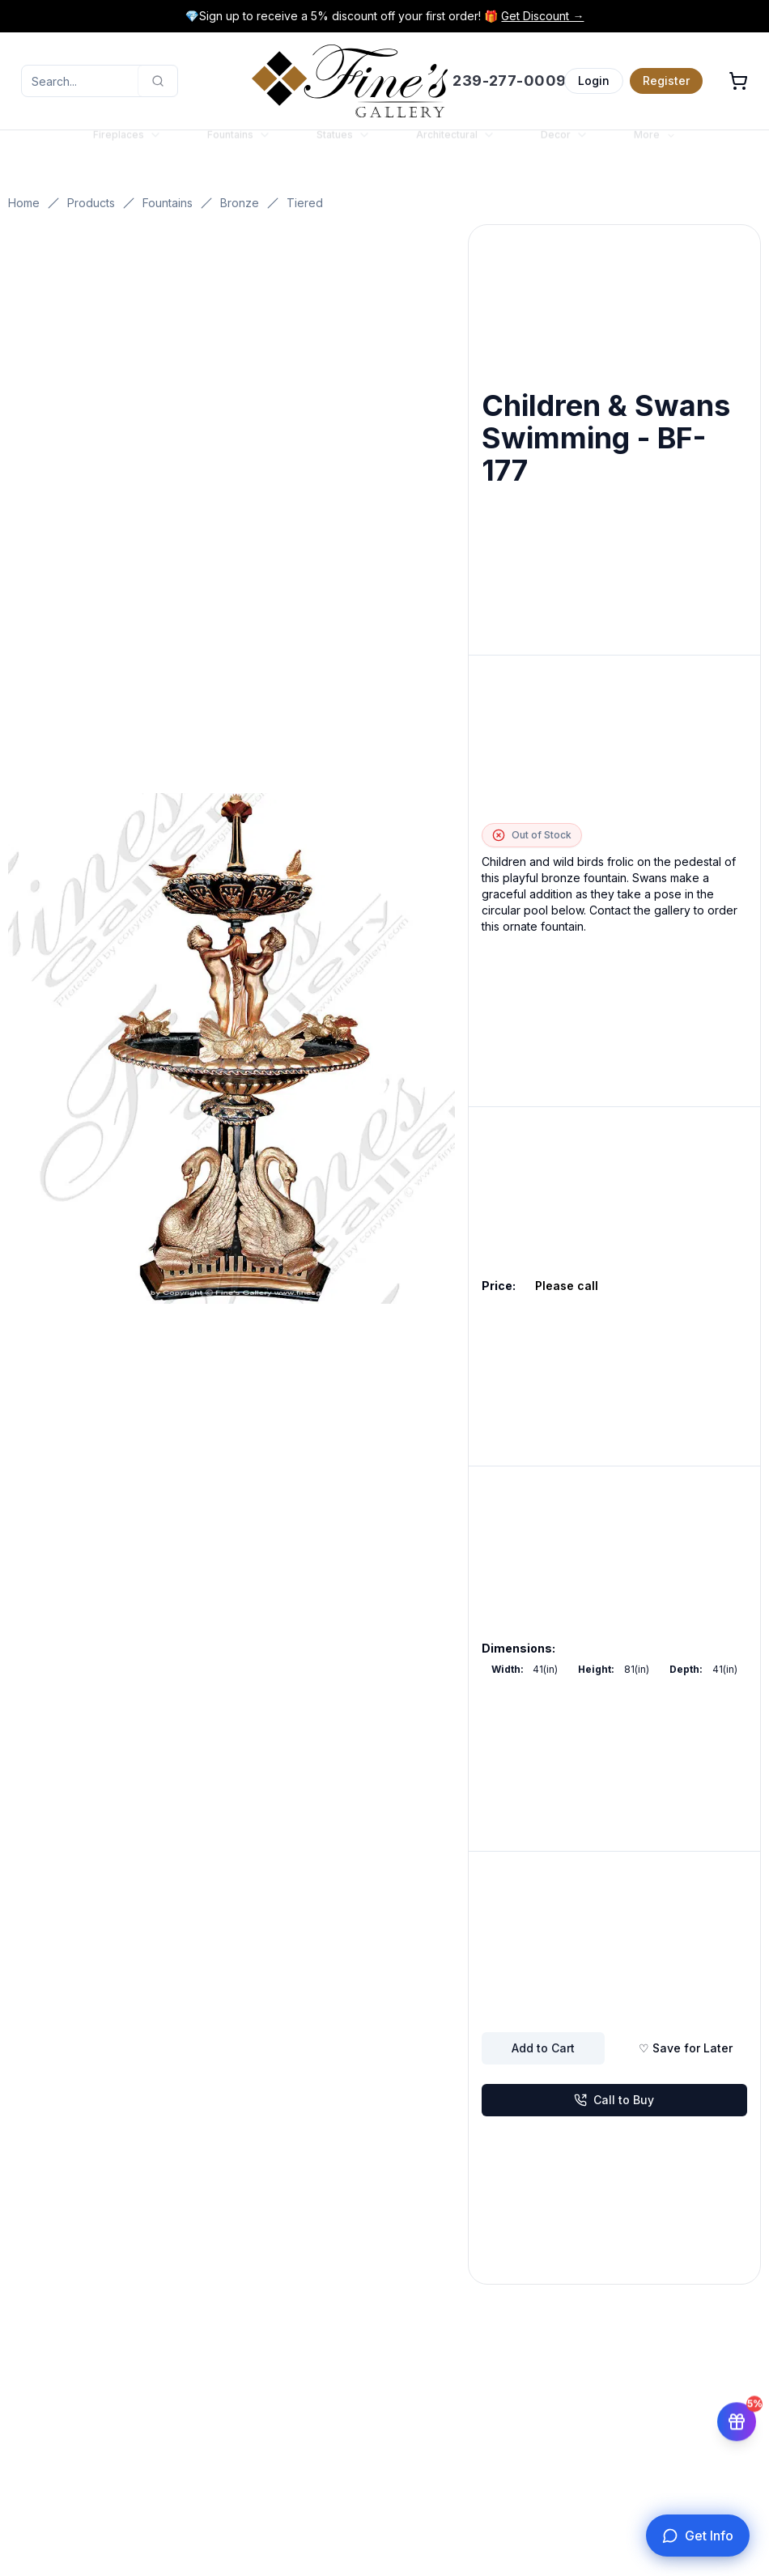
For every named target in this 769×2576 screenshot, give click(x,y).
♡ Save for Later (686, 2048)
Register (666, 80)
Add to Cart (543, 2048)
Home (24, 203)
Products (91, 203)
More (655, 150)
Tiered (305, 203)
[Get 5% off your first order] (736, 2417)
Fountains (167, 203)
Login (594, 80)
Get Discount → (542, 16)
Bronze (239, 203)
